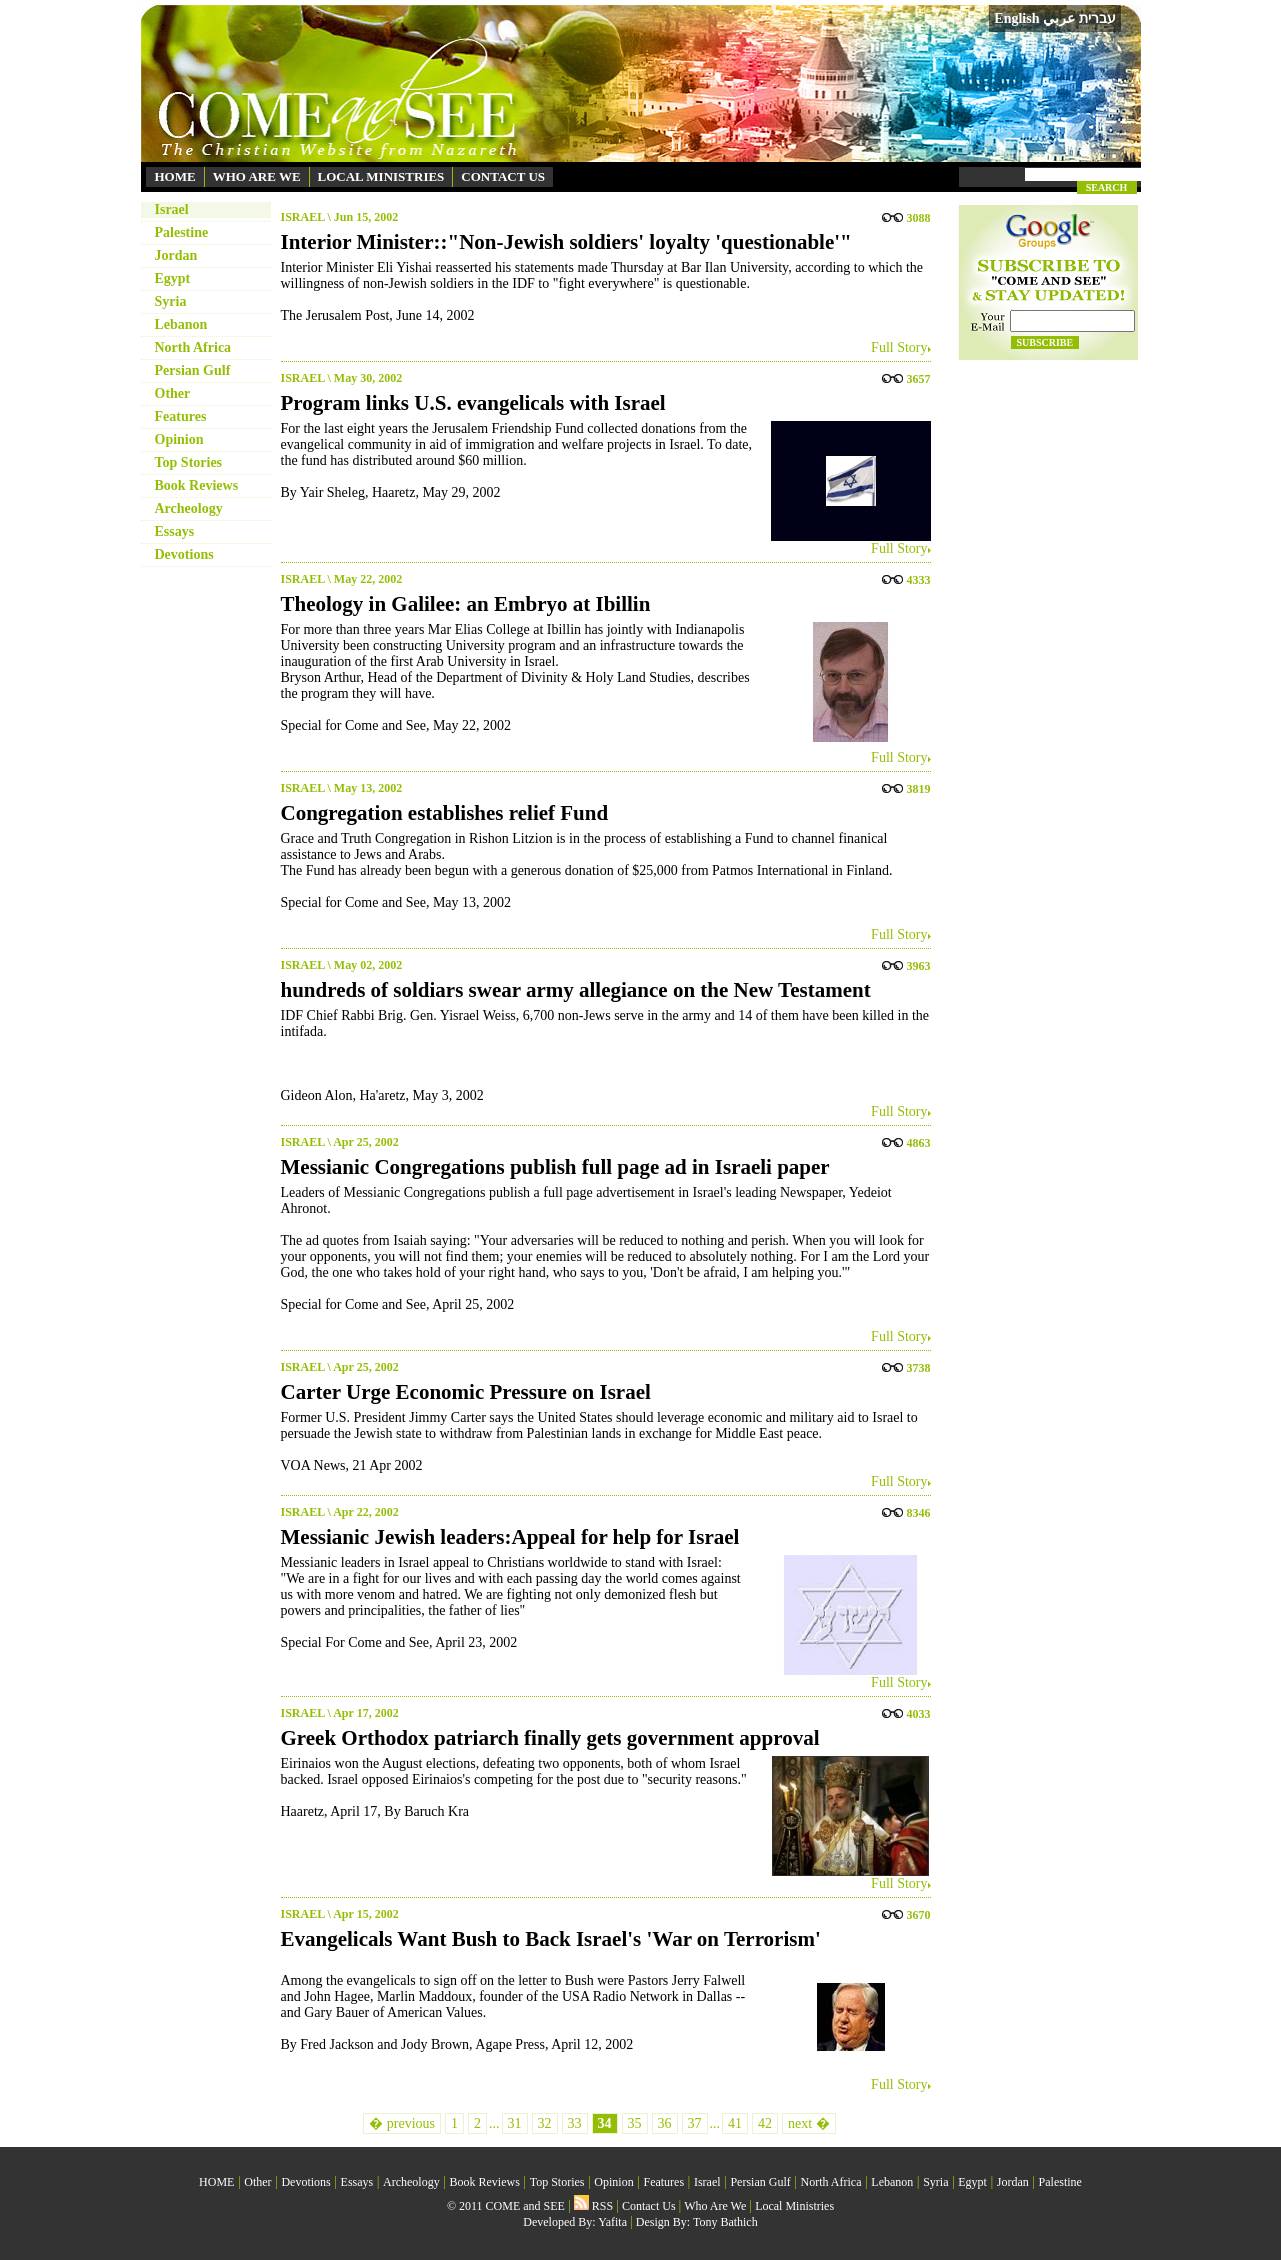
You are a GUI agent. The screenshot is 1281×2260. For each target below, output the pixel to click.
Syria (171, 301)
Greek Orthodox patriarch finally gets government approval (550, 1738)
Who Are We (715, 2206)
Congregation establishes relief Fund (445, 813)
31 (515, 2123)
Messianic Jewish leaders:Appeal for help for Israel (510, 1537)
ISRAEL (303, 217)
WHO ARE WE (257, 176)
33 (575, 2123)
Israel (172, 209)
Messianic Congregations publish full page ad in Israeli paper (555, 1167)
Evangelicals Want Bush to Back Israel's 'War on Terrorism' (551, 1939)
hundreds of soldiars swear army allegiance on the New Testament (576, 990)
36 (665, 2123)
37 (695, 2123)
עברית (1097, 18)
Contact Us (649, 2206)
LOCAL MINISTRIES (381, 176)
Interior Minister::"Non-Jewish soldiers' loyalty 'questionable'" (566, 242)
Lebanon (181, 324)
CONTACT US (503, 176)
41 (735, 2123)
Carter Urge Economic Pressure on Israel (466, 1392)
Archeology (189, 508)
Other (173, 393)
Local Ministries (794, 2206)
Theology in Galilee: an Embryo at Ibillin (466, 604)
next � (809, 2123)
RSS (593, 2206)
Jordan (176, 255)
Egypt (173, 278)
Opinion (179, 439)
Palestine (182, 232)
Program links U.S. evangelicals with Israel (473, 403)
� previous (402, 2123)
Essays (175, 531)
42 (765, 2123)
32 (545, 2123)
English (1016, 18)
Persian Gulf (193, 370)
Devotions (184, 554)
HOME (175, 176)
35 (635, 2123)
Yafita (612, 2222)
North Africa (193, 347)
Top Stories (189, 462)
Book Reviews (197, 485)
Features (181, 416)
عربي (1059, 18)
